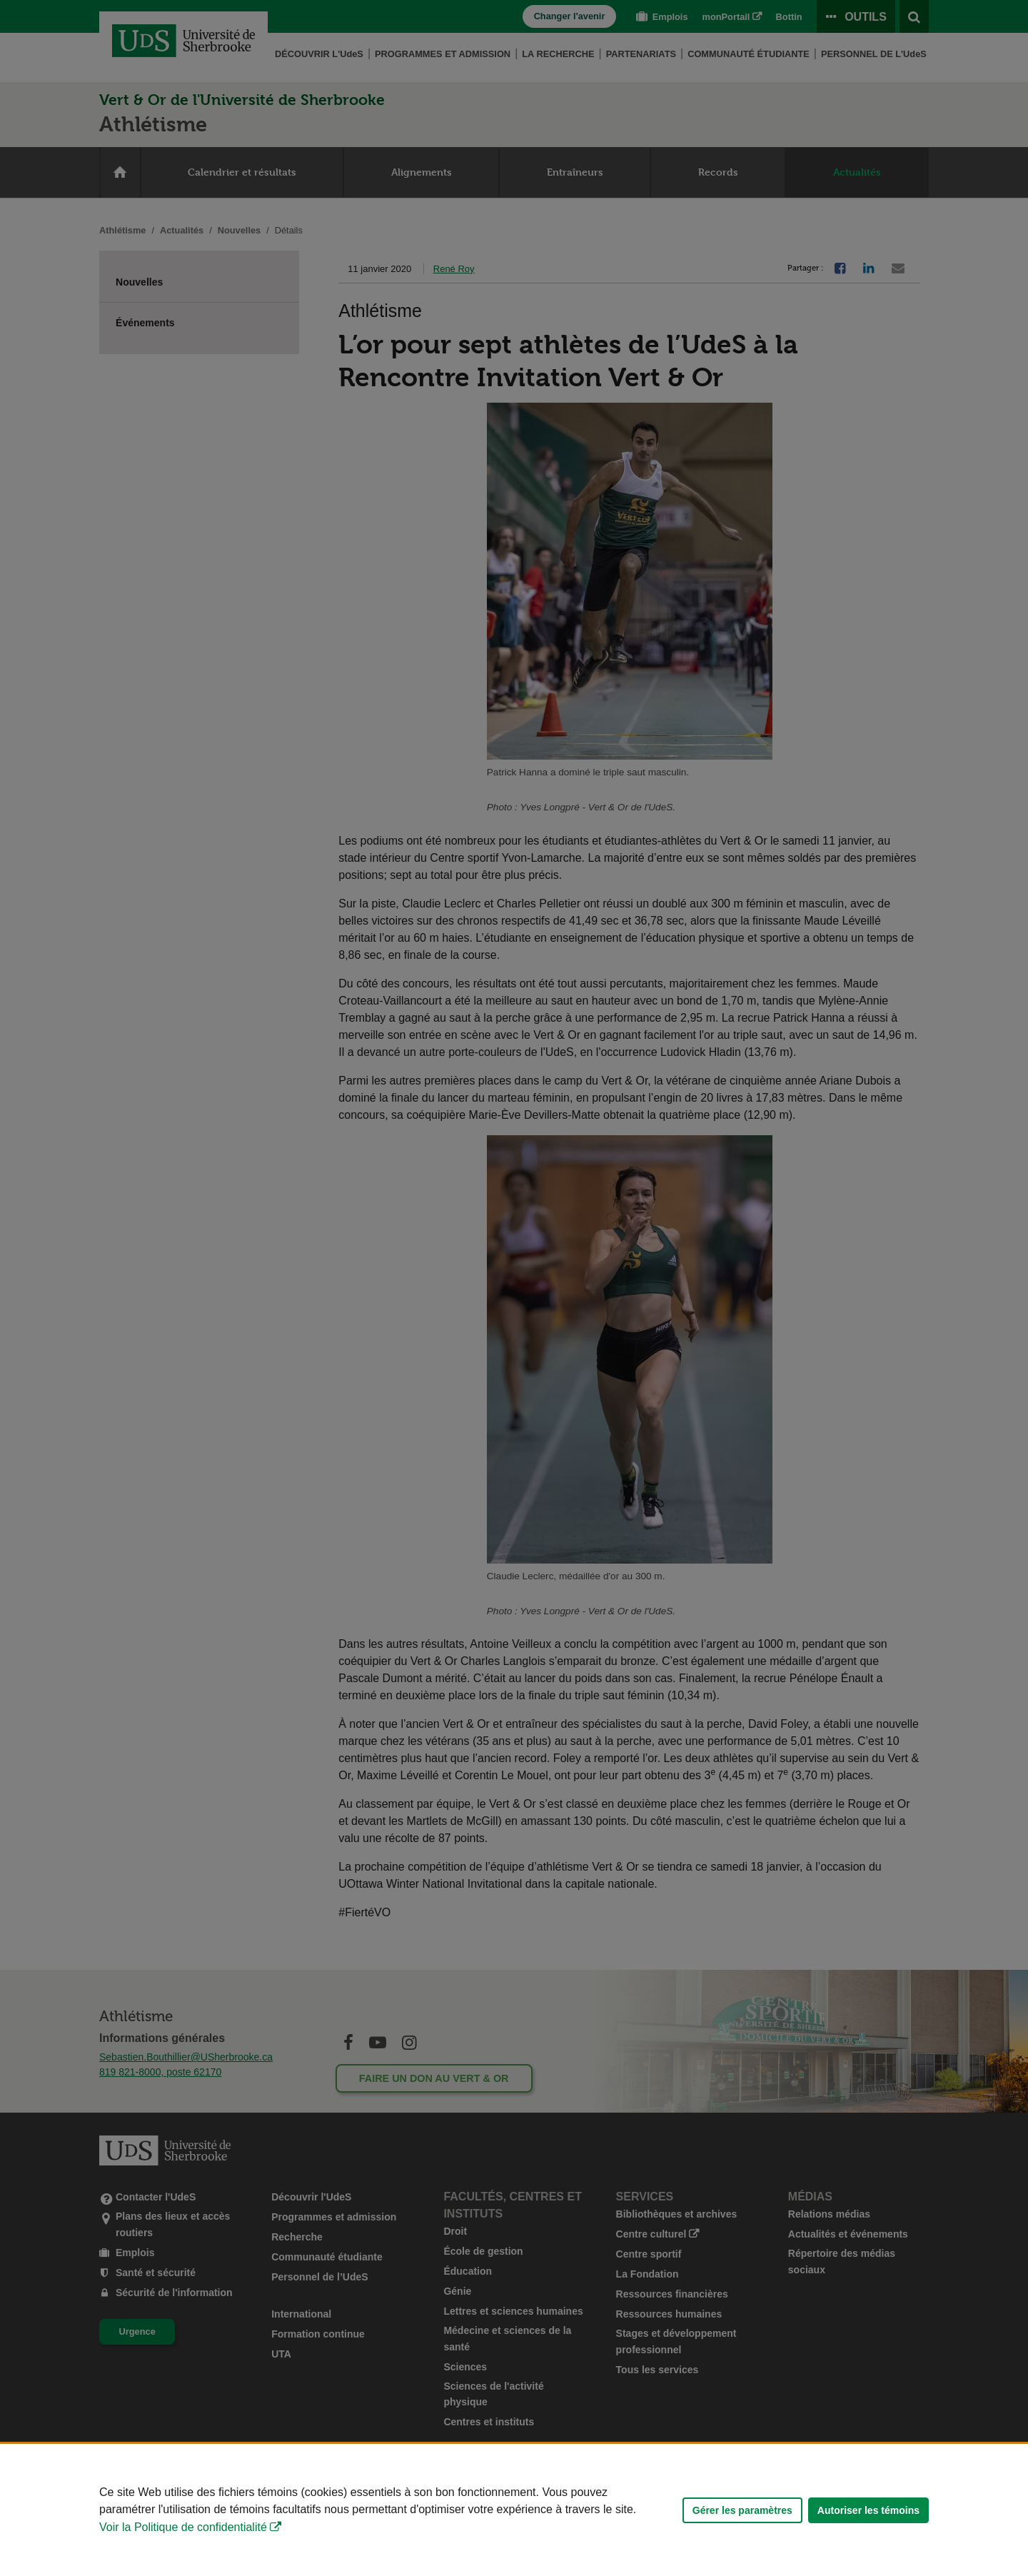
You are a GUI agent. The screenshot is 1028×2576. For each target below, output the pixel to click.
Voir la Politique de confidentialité (183, 2527)
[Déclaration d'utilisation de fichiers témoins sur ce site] (514, 2510)
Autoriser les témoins (868, 2510)
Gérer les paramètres (742, 2510)
